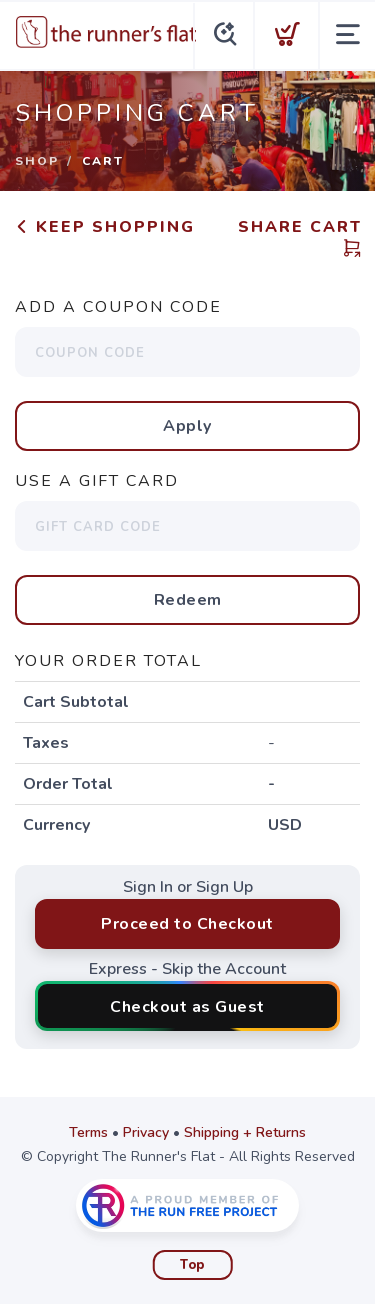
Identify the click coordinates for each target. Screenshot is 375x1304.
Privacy (146, 1132)
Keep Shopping (105, 227)
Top (192, 1265)
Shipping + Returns (245, 1132)
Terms (88, 1132)
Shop (37, 161)
